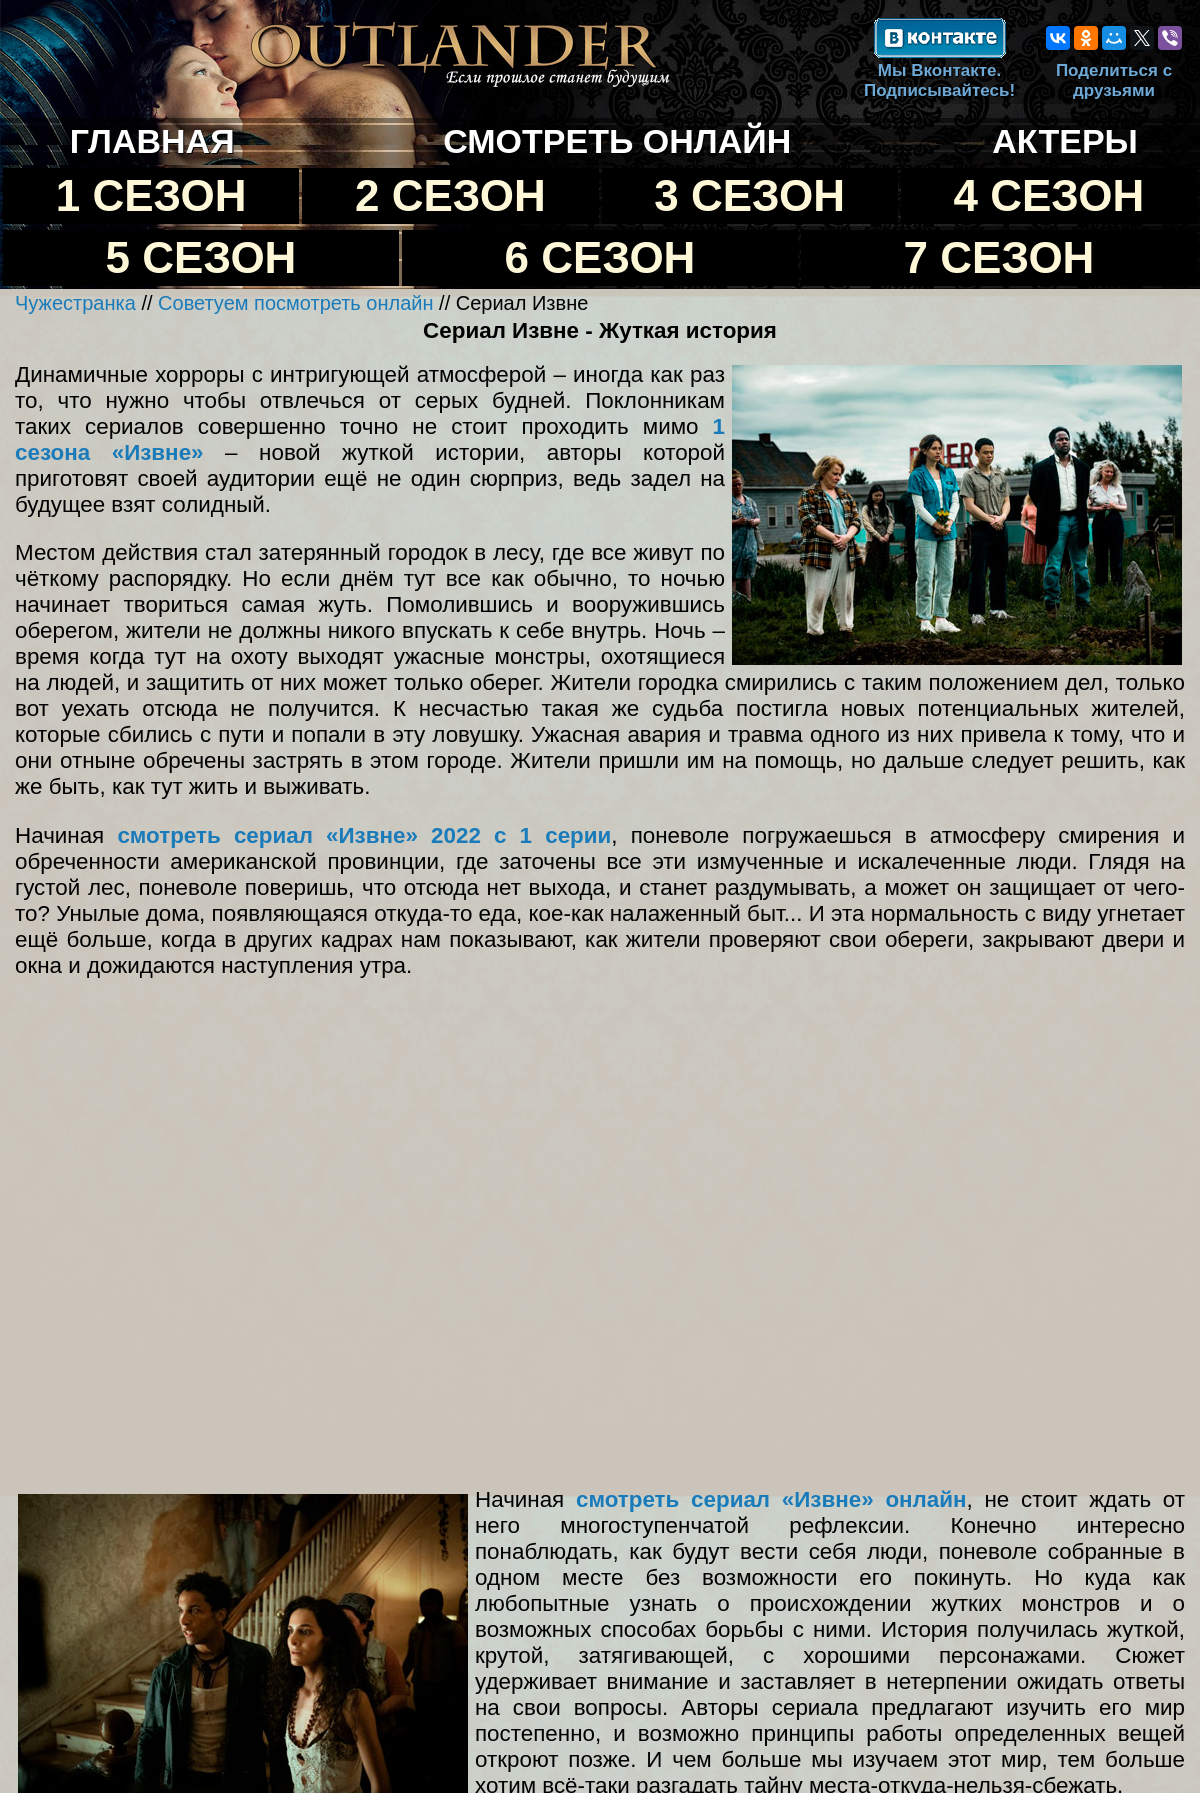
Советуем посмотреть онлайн (295, 303)
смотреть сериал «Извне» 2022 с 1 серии (364, 835)
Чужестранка (75, 303)
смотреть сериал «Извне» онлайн (771, 1499)
